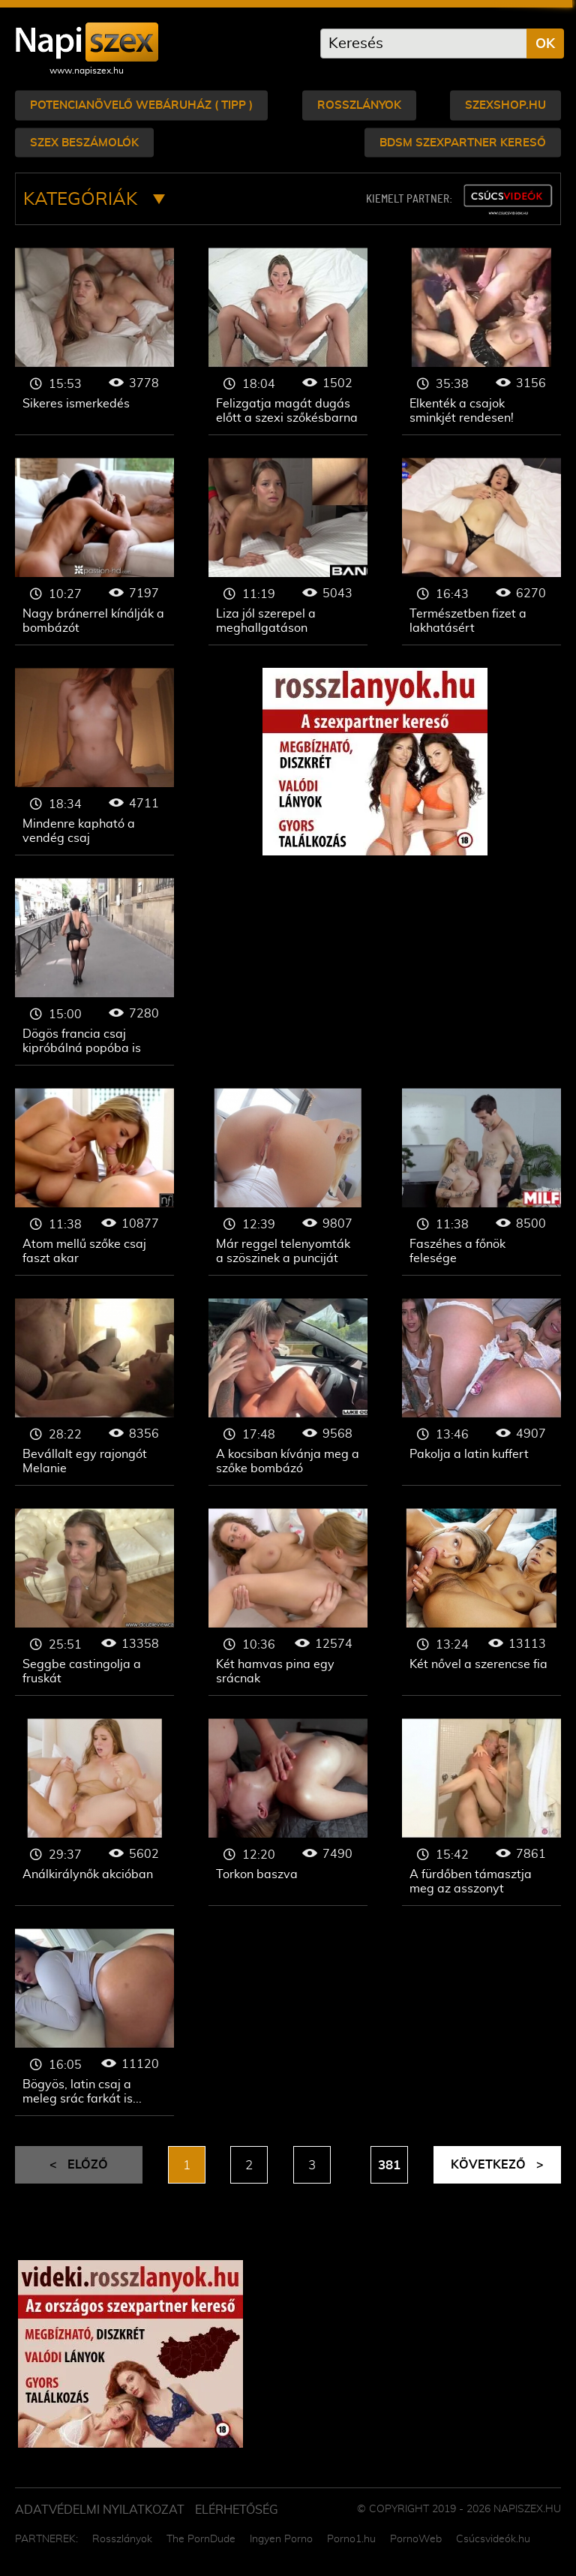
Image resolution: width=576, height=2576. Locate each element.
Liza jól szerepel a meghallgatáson (288, 551)
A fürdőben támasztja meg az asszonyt (481, 1812)
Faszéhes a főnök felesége (481, 1182)
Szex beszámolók (84, 142)
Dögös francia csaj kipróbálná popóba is (94, 972)
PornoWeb (416, 2539)
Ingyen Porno (281, 2539)
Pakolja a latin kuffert (481, 1392)
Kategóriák (94, 200)
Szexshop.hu (505, 105)
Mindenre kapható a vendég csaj (94, 761)
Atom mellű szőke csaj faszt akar (94, 1182)
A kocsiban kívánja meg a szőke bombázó (288, 1392)
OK (545, 44)
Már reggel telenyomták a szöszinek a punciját (288, 1182)
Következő (497, 2165)
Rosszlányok (359, 105)
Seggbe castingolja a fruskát (94, 1602)
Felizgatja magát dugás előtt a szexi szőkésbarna (288, 341)
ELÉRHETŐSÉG (236, 2510)
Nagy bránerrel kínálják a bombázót (94, 551)
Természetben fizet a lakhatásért (481, 551)
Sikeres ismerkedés (94, 341)
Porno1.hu (351, 2539)
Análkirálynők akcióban (94, 1812)
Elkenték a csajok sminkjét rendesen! (481, 341)
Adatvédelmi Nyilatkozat (99, 2510)
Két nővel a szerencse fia (481, 1602)
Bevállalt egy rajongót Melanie (94, 1392)
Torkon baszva (288, 1812)
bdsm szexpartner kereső (463, 142)
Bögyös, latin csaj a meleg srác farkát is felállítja (94, 2022)
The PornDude (201, 2539)
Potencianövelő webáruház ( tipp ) (141, 105)
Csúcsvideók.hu (493, 2539)
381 (389, 2166)
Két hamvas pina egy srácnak (288, 1602)
